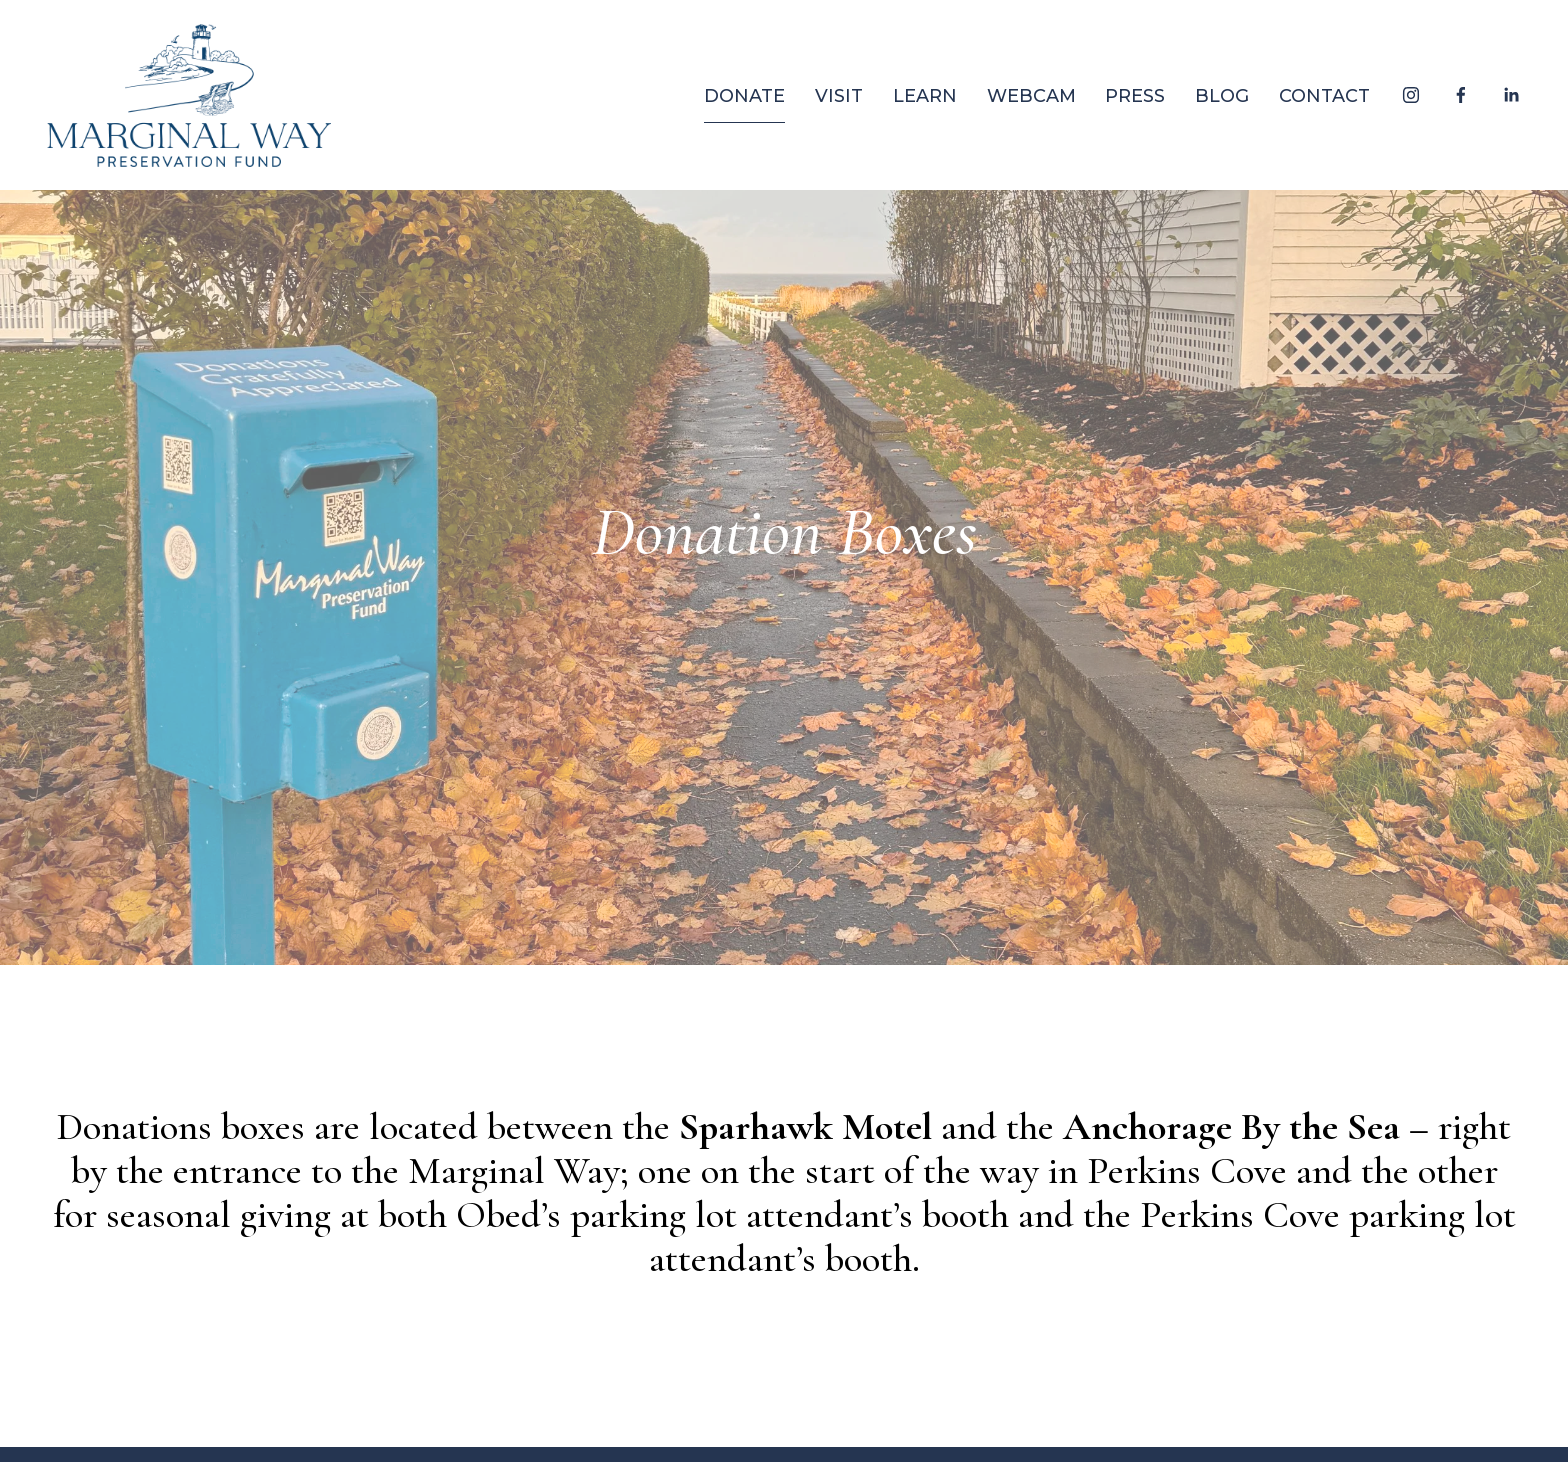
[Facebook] (1461, 95)
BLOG (1222, 95)
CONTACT (1324, 95)
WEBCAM (1031, 95)
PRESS (1135, 95)
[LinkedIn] (1511, 95)
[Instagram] (1411, 95)
